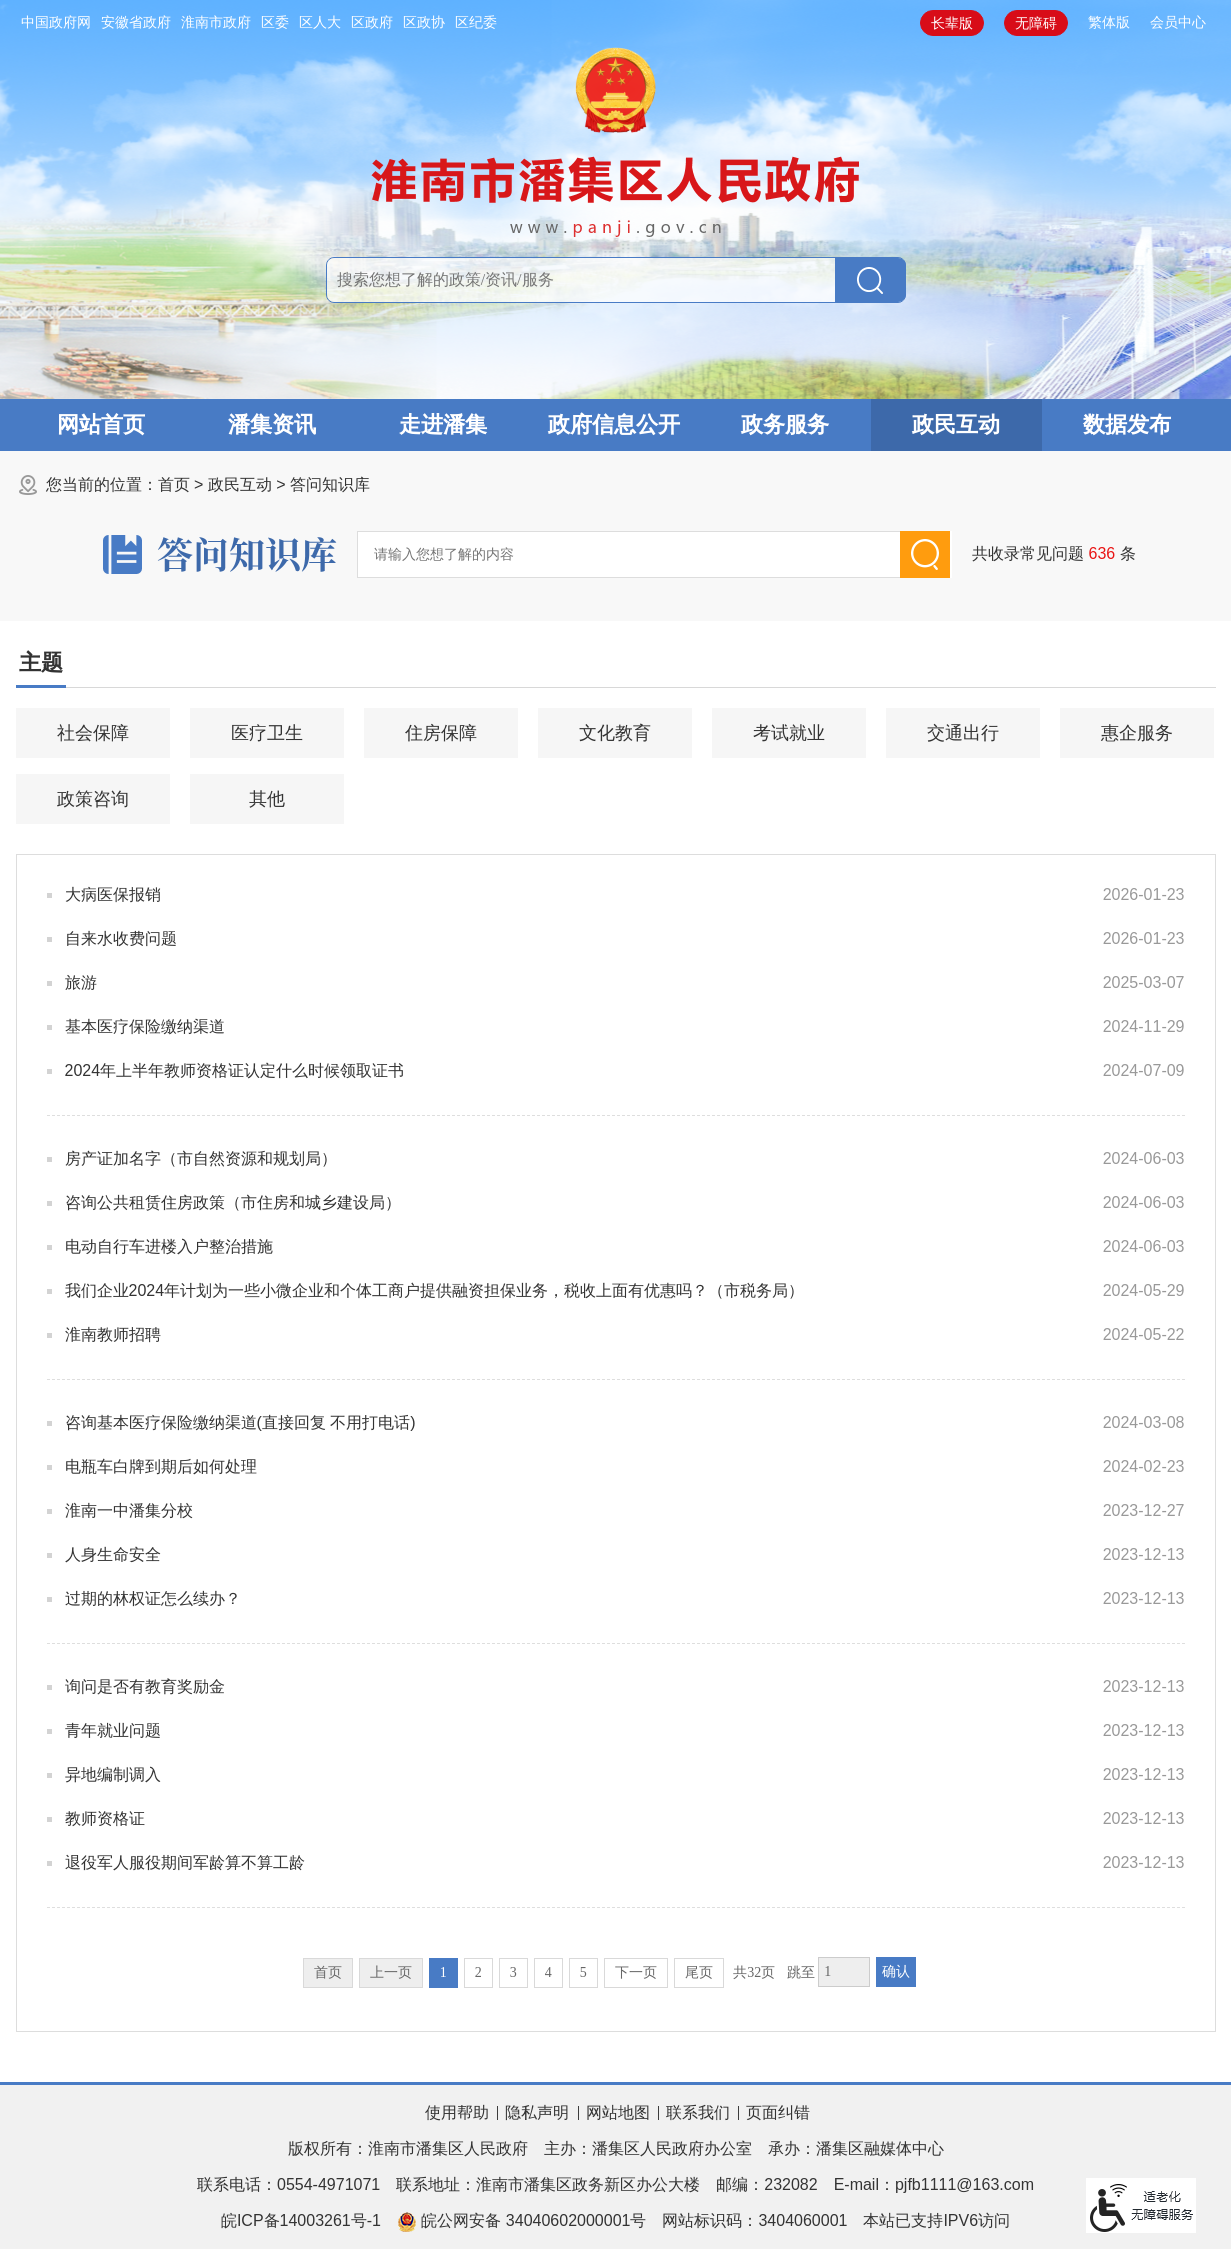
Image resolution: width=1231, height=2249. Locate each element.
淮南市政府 (216, 22)
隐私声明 (537, 2112)
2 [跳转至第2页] (478, 1972)
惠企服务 (1137, 733)
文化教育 (615, 733)
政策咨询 (93, 799)
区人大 (320, 22)
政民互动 (956, 424)
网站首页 (101, 424)
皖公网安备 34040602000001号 (521, 2222)
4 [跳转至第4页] (548, 1972)
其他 (267, 799)
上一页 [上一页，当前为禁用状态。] (391, 1972)
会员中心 (1178, 22)
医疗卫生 (267, 733)
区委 (275, 22)
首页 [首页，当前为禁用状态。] (328, 1972)
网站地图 (618, 2112)
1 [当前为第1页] (443, 1972)
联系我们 (698, 2112)
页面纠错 (778, 2112)
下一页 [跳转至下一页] (636, 1972)
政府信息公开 (614, 424)
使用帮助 (457, 2112)
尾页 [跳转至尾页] (699, 1972)
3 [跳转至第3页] (513, 1972)
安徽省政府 (136, 22)
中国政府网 (56, 22)
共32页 (754, 1972)
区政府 (372, 22)
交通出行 (963, 733)
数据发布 (1127, 424)
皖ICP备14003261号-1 (301, 2220)
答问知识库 (330, 484)
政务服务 (785, 424)
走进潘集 (443, 424)
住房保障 (441, 733)
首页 (174, 484)
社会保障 (93, 733)
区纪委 (476, 22)
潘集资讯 (272, 424)
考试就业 (789, 733)
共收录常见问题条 (1054, 553)
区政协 (424, 22)
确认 (896, 1971)
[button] (952, 23)
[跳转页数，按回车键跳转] (844, 1972)
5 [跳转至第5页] (583, 1972)
